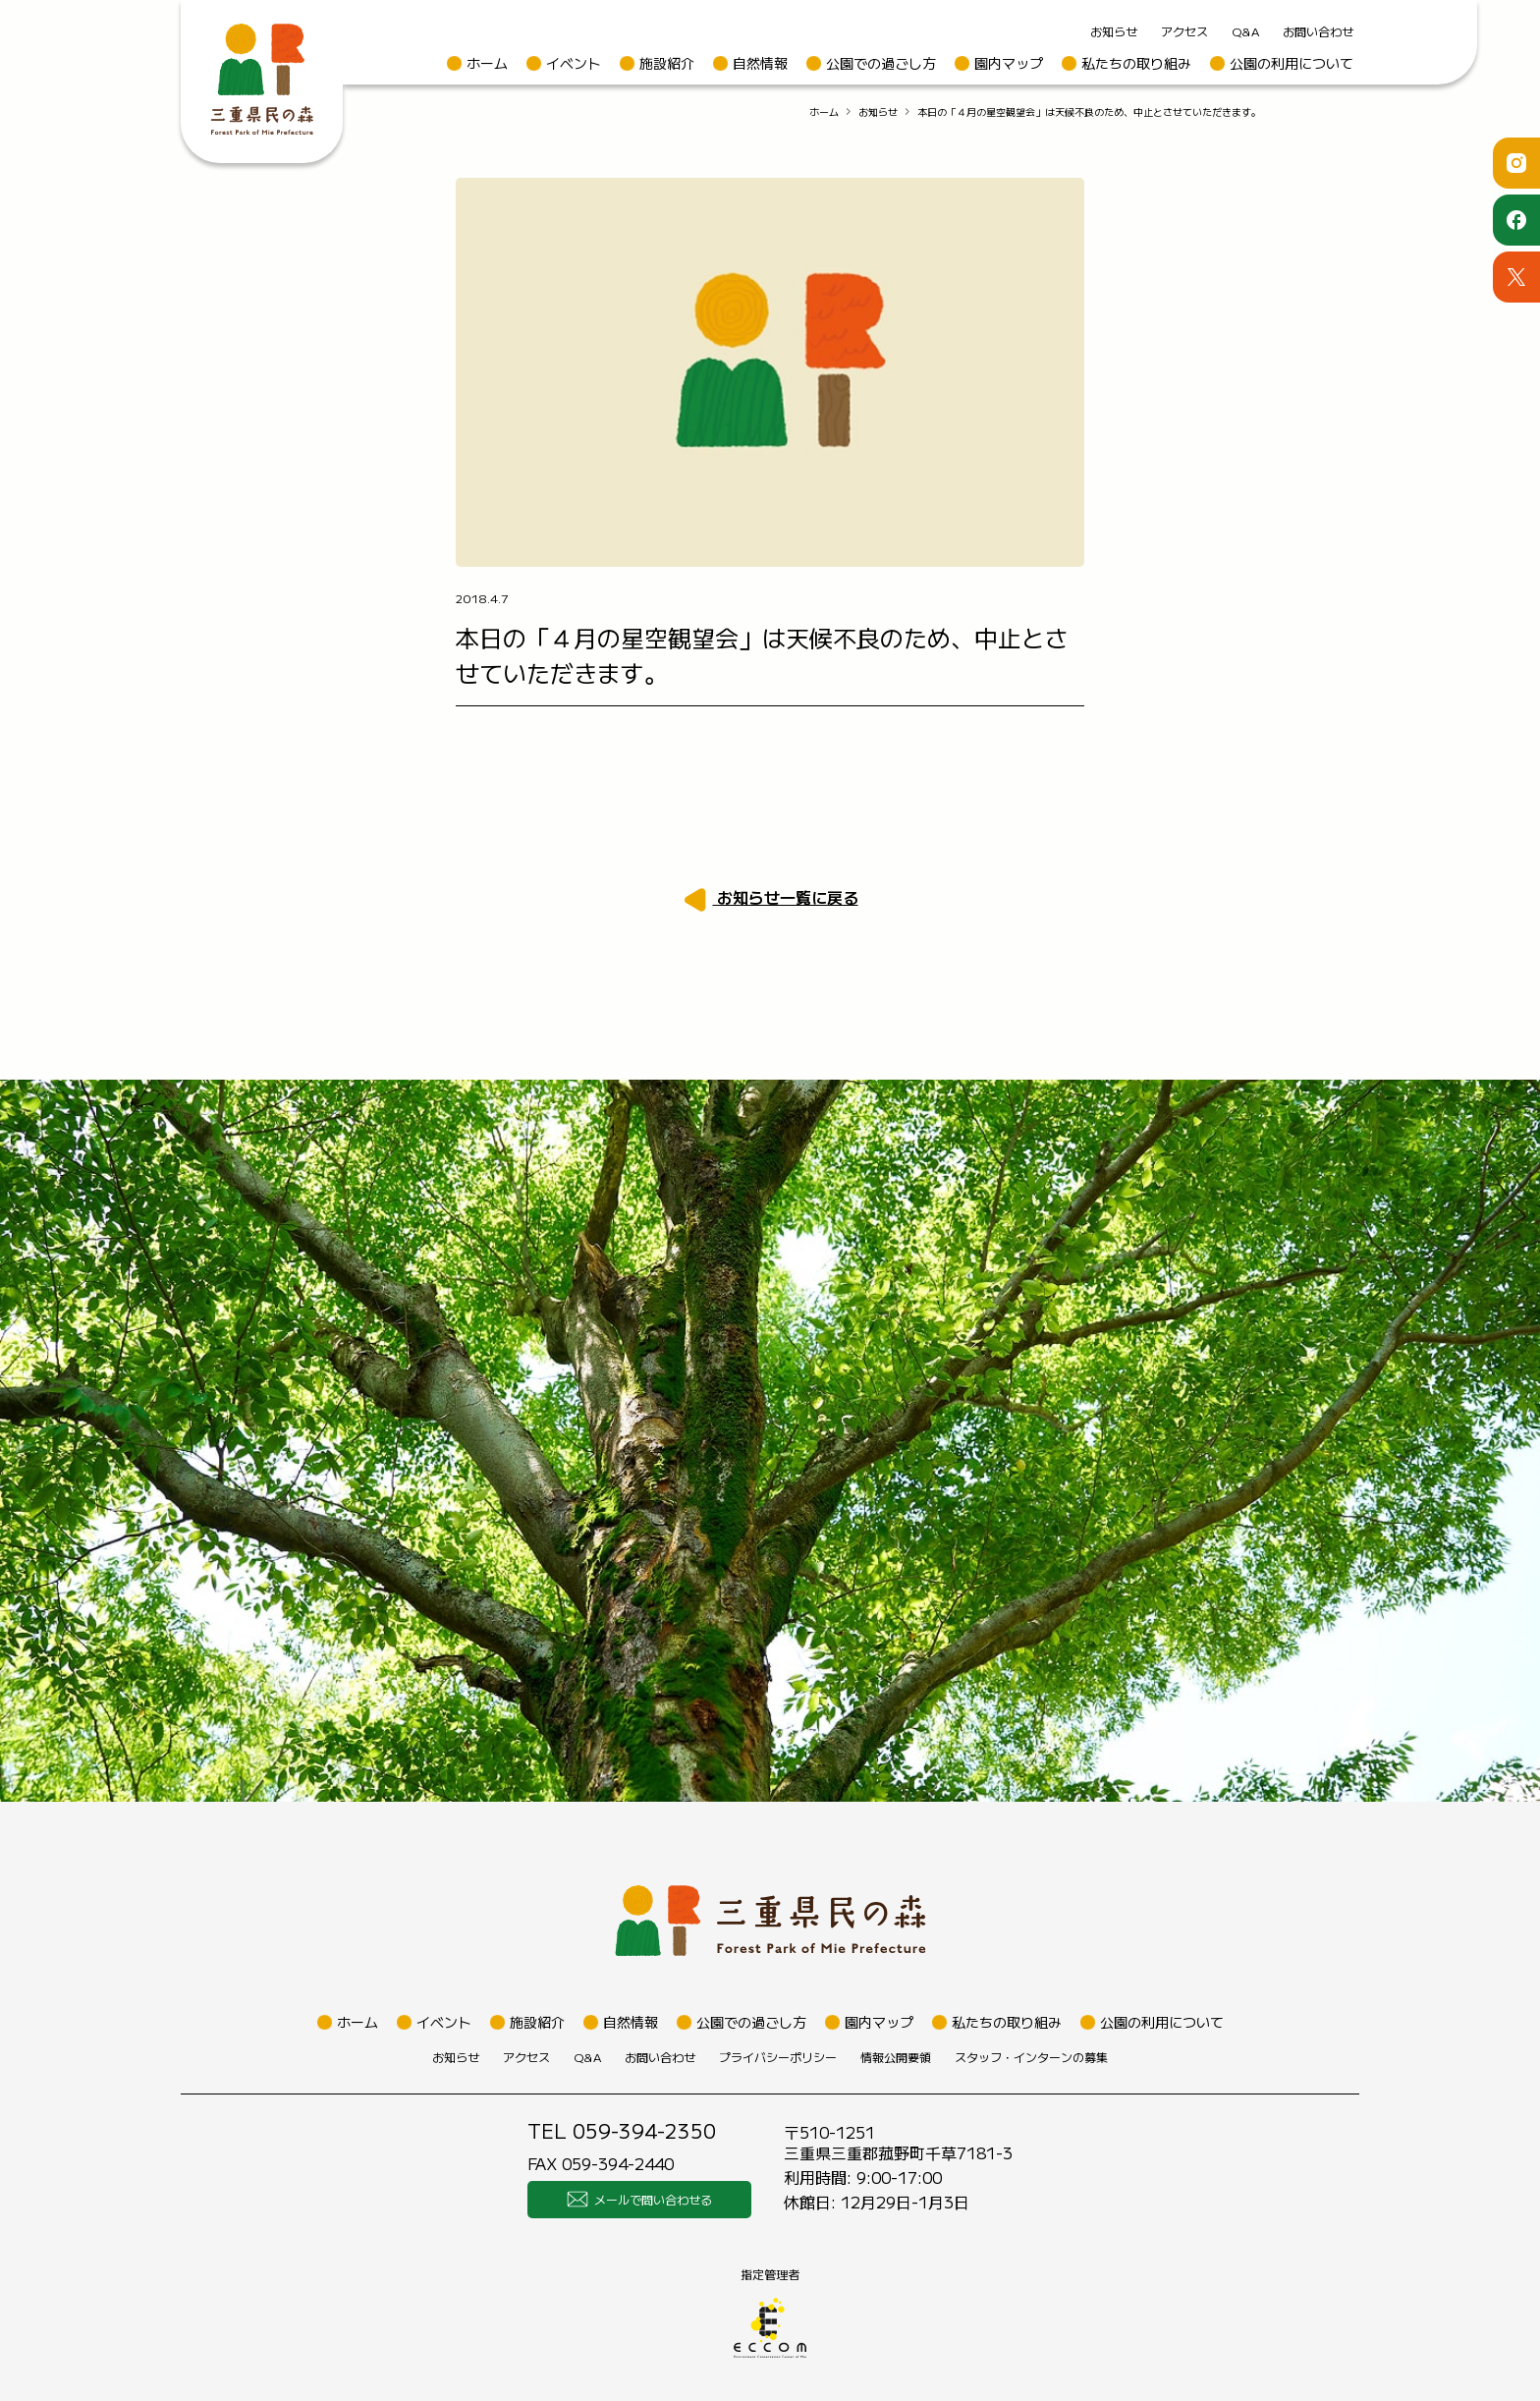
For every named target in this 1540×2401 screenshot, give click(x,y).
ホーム (487, 63)
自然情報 (760, 63)
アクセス (1184, 31)
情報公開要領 (895, 2056)
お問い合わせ (1318, 31)
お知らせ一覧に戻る (785, 897)
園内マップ (1008, 63)
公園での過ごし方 (881, 63)
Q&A (1245, 31)
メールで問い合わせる (639, 2199)
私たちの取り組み (1136, 63)
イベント (573, 63)
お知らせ (1113, 31)
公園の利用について (1291, 63)
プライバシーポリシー (778, 2056)
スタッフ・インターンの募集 (1031, 2056)
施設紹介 (666, 63)
